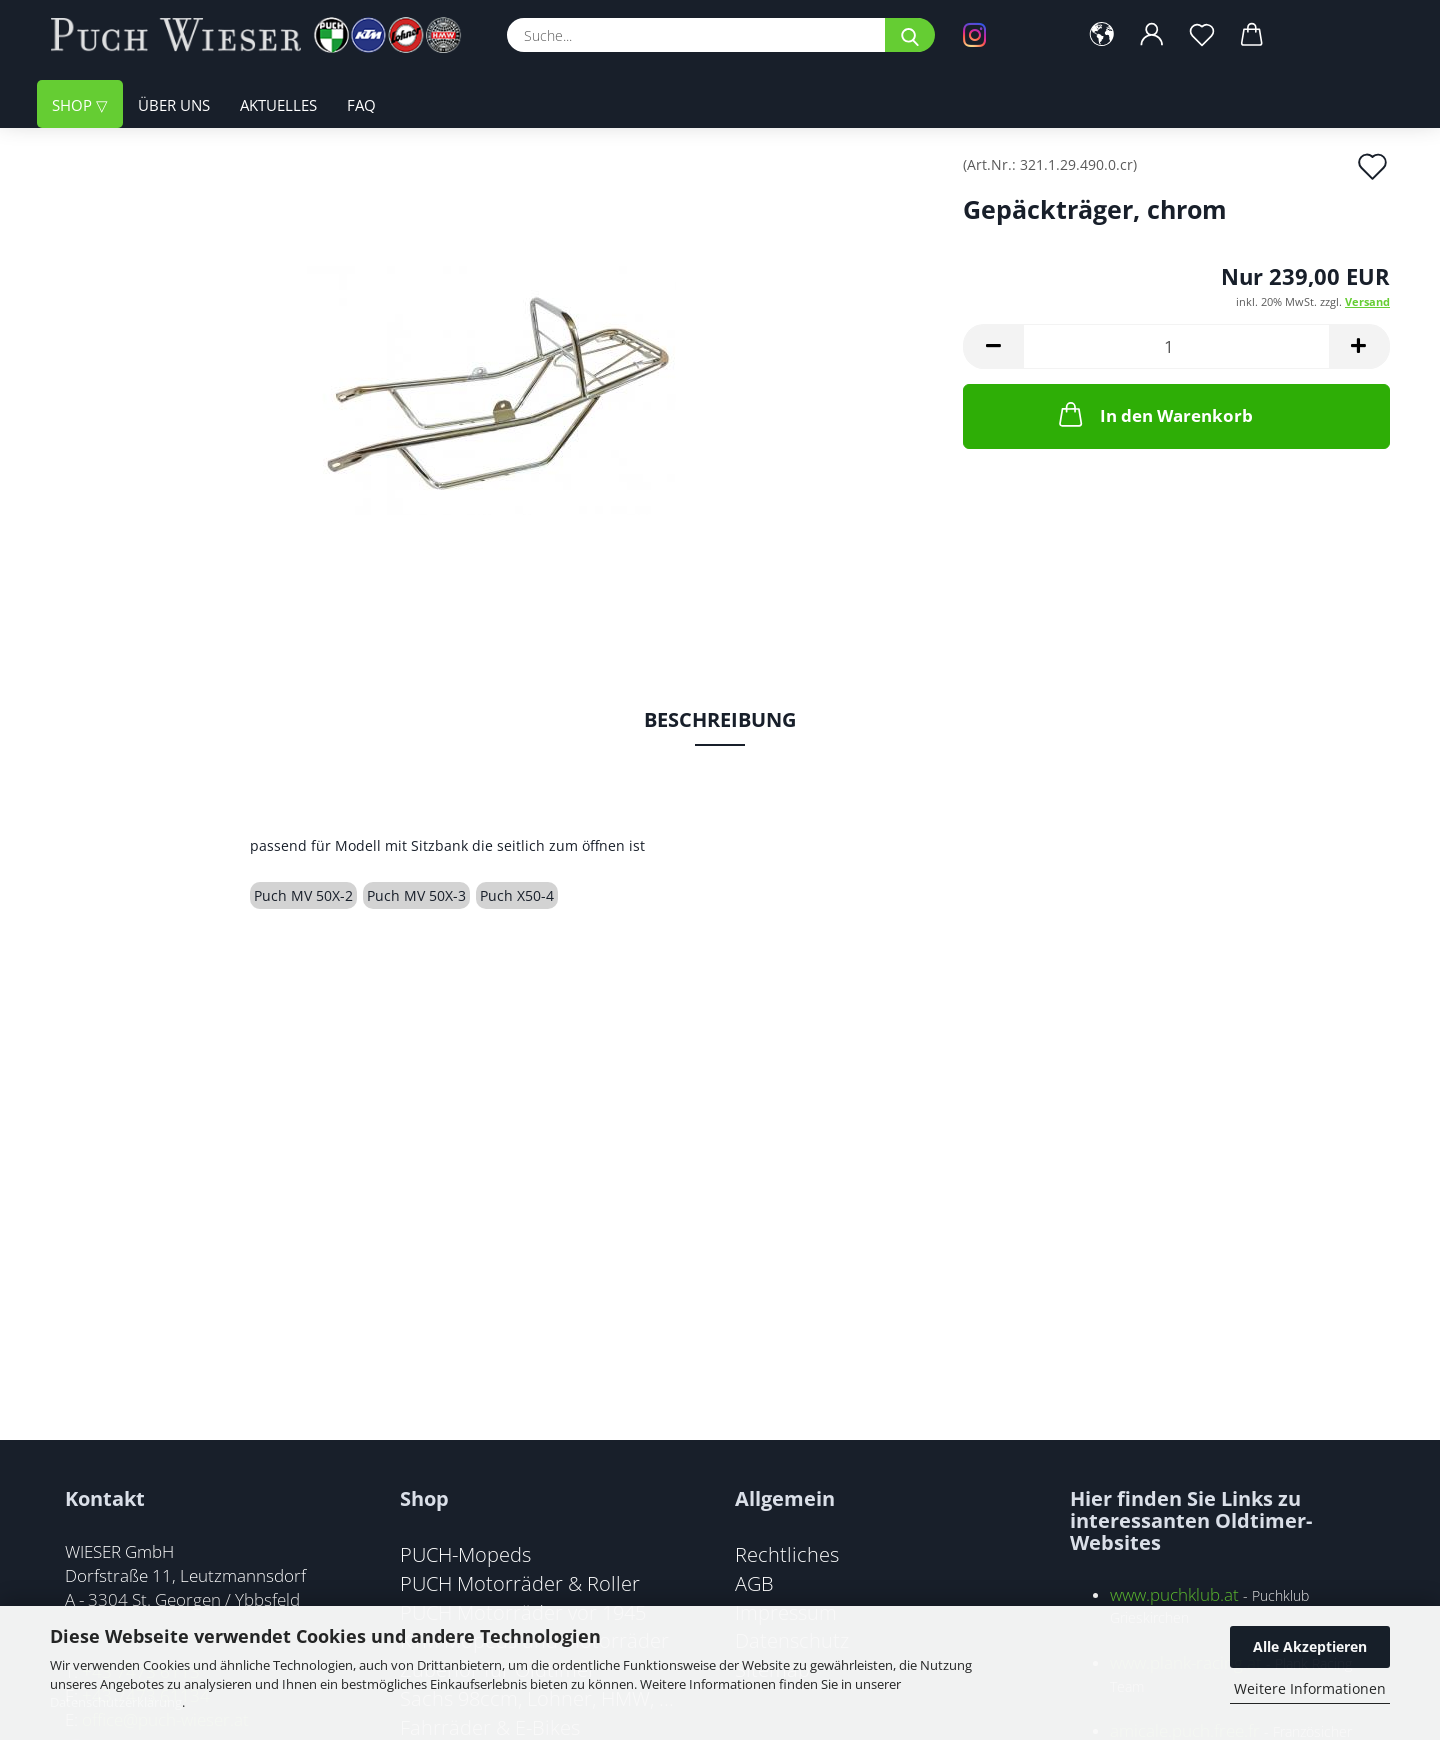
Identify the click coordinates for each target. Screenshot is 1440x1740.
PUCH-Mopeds (465, 1554)
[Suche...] (910, 35)
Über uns (174, 105)
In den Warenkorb (1154, 414)
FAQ (361, 105)
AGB (754, 1583)
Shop (74, 105)
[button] (1102, 35)
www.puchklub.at (1174, 1594)
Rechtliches (787, 1554)
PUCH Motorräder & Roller (520, 1583)
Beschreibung (720, 719)
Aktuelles (278, 105)
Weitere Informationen (1310, 1688)
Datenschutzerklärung (116, 1702)
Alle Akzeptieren (1310, 1646)
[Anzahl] (1176, 346)
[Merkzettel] (1202, 35)
